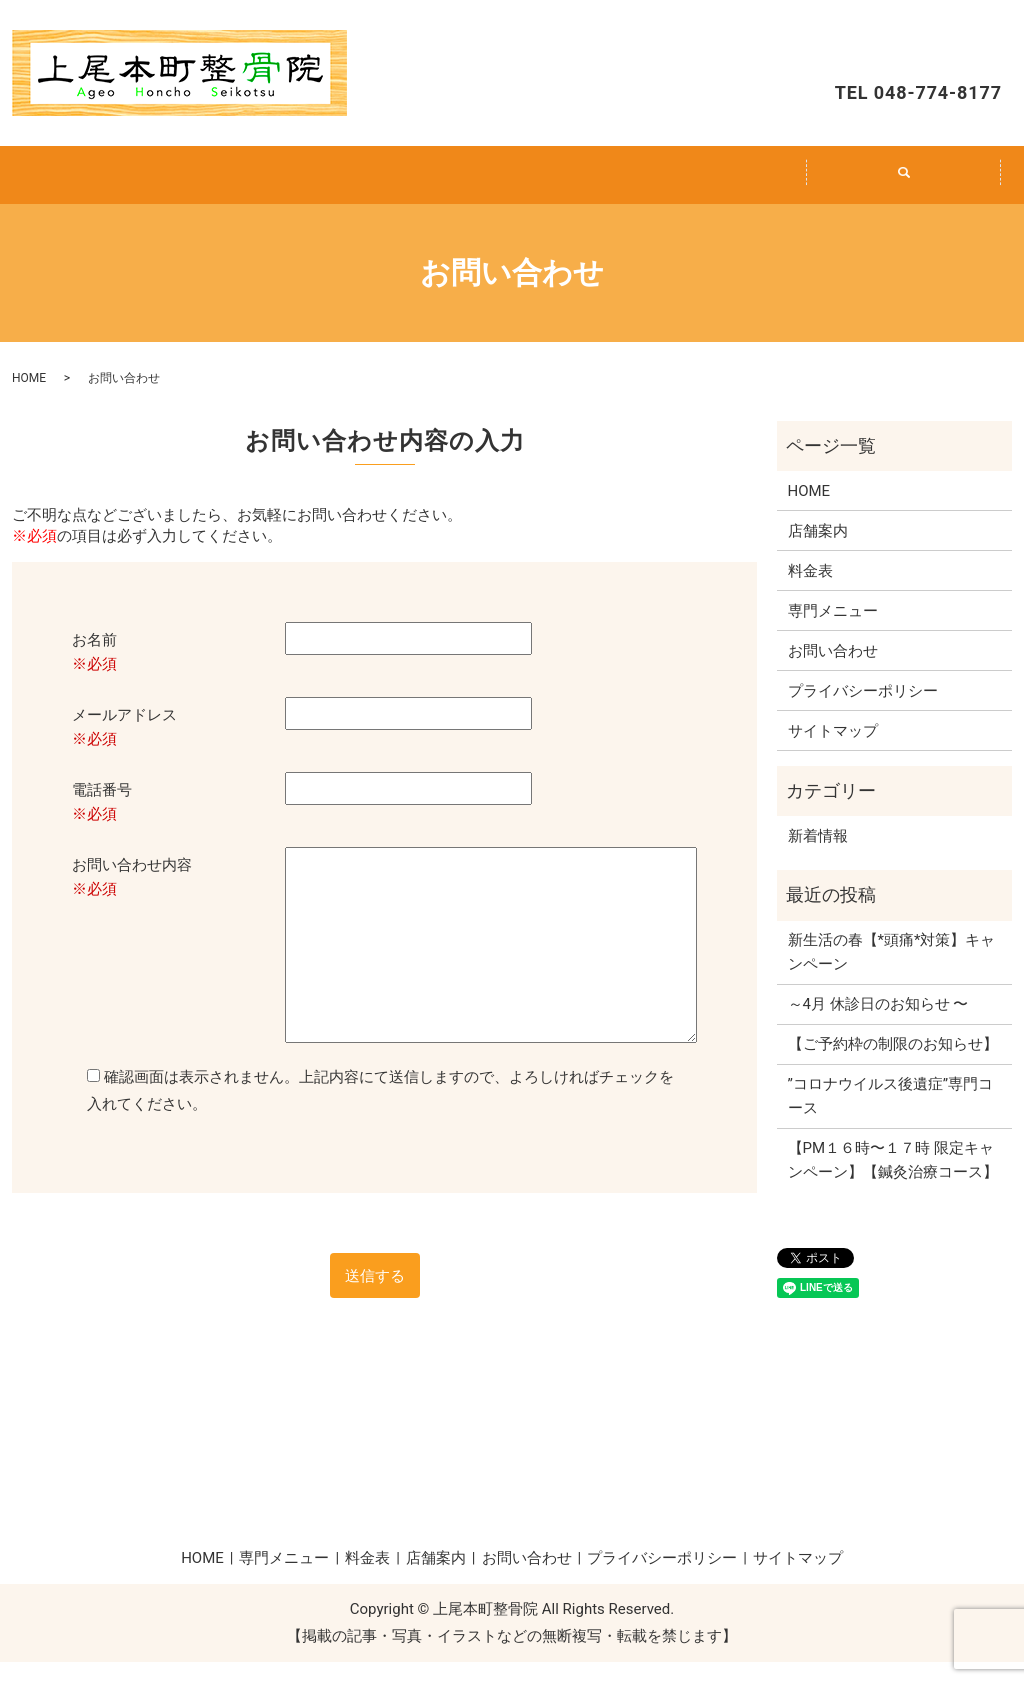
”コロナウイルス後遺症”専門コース (891, 1117)
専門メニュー (316, 185)
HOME (120, 185)
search (915, 196)
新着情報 (818, 857)
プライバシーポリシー (863, 712)
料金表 (512, 185)
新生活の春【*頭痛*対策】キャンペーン (892, 973)
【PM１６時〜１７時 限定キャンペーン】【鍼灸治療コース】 (893, 1181)
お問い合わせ (912, 46)
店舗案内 (708, 185)
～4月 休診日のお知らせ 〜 (878, 1025)
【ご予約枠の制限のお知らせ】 (893, 1065)
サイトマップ (833, 752)
